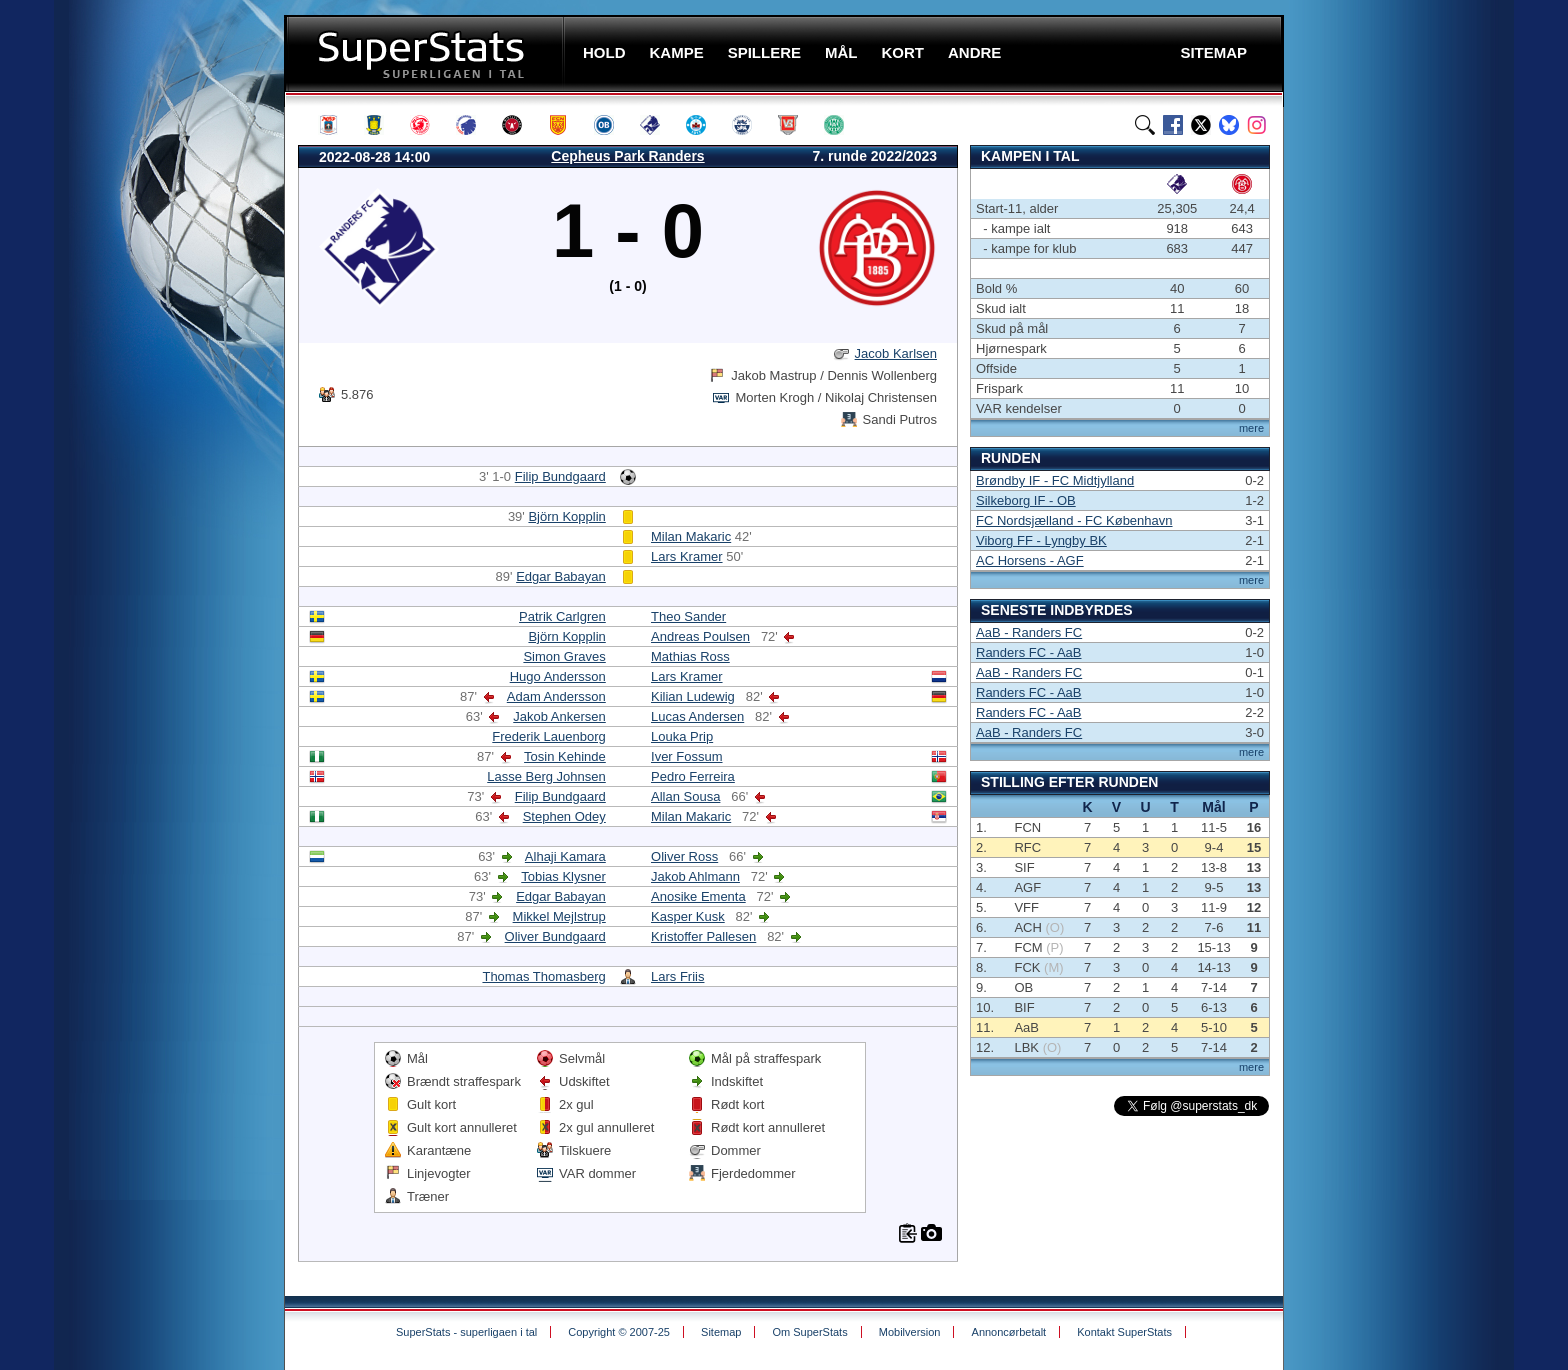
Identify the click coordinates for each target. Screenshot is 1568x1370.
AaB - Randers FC (1029, 632)
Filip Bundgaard (560, 476)
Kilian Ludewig (693, 696)
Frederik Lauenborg (548, 736)
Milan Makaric (691, 536)
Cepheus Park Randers (627, 156)
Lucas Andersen (697, 716)
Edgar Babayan (561, 576)
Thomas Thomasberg (543, 976)
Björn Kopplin (566, 516)
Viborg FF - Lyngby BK (1041, 540)
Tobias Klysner (563, 876)
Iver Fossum (687, 756)
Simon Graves (564, 656)
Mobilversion (910, 1332)
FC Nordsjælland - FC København (1074, 520)
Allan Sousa (685, 796)
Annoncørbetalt (1009, 1332)
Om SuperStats (809, 1332)
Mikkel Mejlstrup (559, 916)
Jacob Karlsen (896, 353)
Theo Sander (688, 616)
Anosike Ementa (698, 896)
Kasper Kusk (688, 916)
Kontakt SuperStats (1124, 1332)
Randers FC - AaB (1029, 652)
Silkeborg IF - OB (1026, 500)
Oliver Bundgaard (555, 936)
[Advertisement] (164, 395)
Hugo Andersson (558, 676)
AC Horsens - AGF (1030, 560)
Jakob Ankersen (559, 716)
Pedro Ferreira (693, 776)
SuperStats (426, 53)
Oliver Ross (684, 856)
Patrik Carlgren (562, 616)
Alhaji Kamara (565, 856)
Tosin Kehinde (565, 756)
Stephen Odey (564, 816)
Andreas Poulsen (700, 636)
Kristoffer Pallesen (703, 936)
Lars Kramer (687, 556)
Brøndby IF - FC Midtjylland (1055, 480)
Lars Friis (677, 976)
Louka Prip (682, 736)
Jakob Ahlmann (695, 876)
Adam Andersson (556, 696)
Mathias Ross (690, 656)
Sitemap (721, 1332)
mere (1251, 428)
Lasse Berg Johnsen (546, 776)
